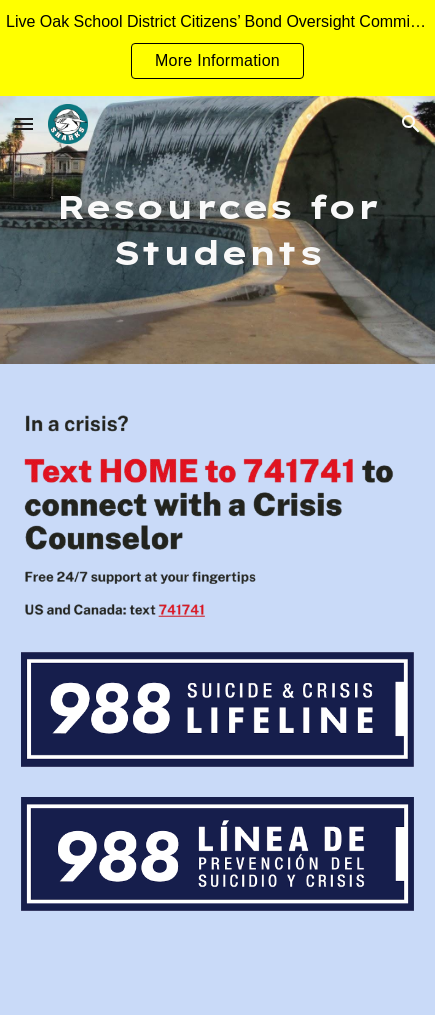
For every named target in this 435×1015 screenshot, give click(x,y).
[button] (24, 123)
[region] (217, 48)
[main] (217, 230)
